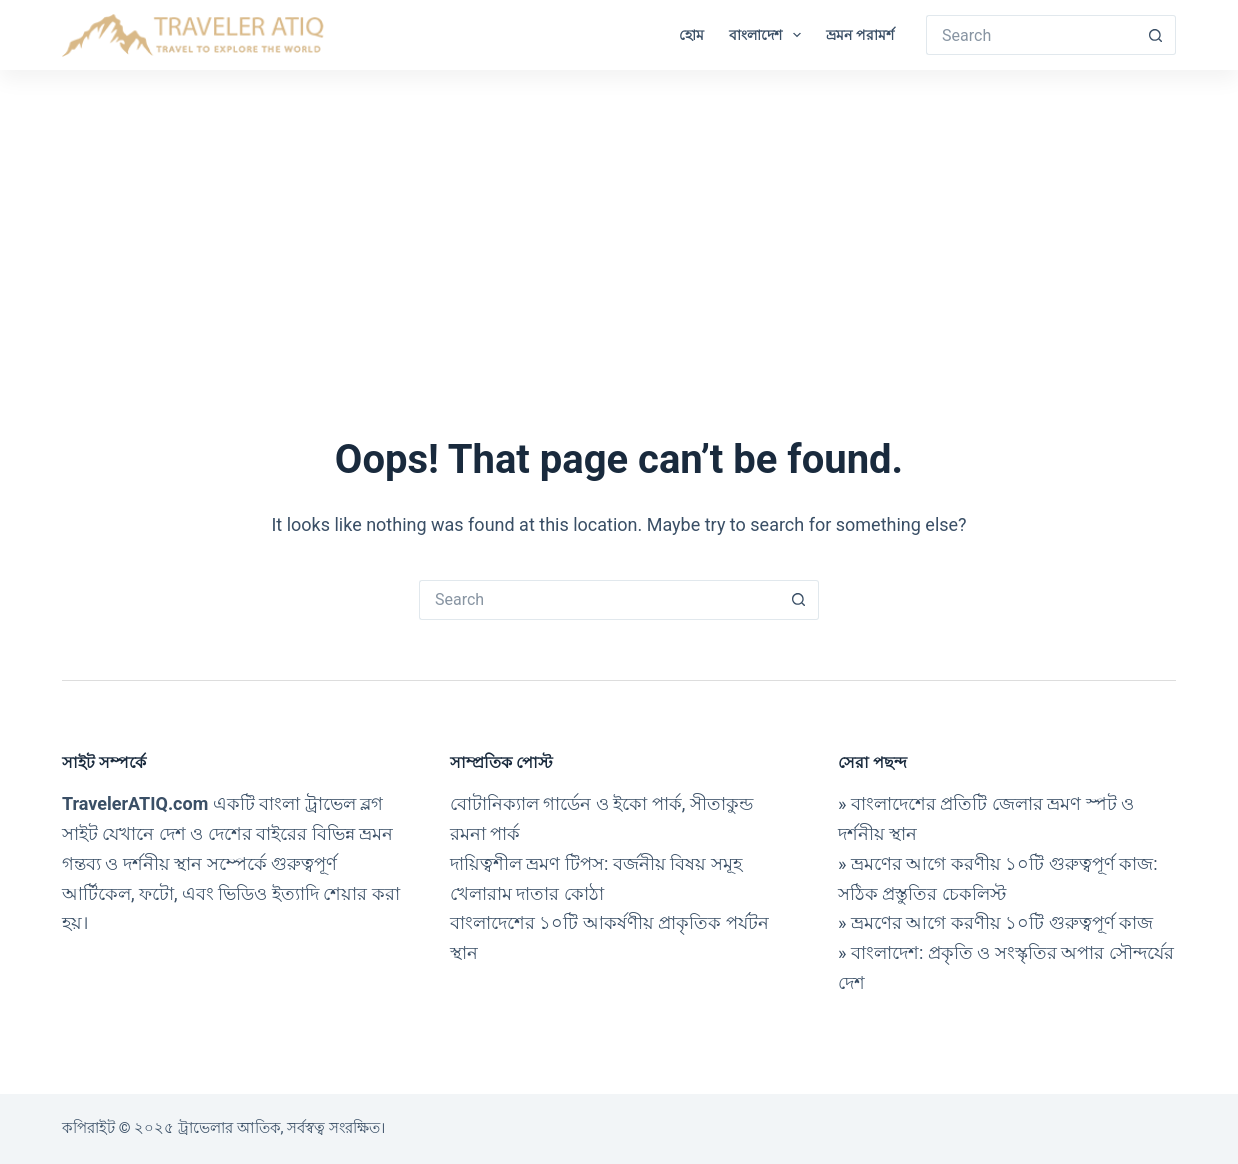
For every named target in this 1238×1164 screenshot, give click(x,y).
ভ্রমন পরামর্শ (859, 35)
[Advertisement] (619, 220)
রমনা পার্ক (485, 833)
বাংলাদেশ (769, 35)
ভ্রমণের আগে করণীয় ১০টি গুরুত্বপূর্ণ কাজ (1002, 922)
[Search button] (1156, 35)
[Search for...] (1031, 35)
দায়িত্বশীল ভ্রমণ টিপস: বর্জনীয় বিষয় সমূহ (596, 863)
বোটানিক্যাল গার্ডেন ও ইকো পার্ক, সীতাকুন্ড (601, 803)
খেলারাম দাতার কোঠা (527, 893)
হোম (691, 35)
